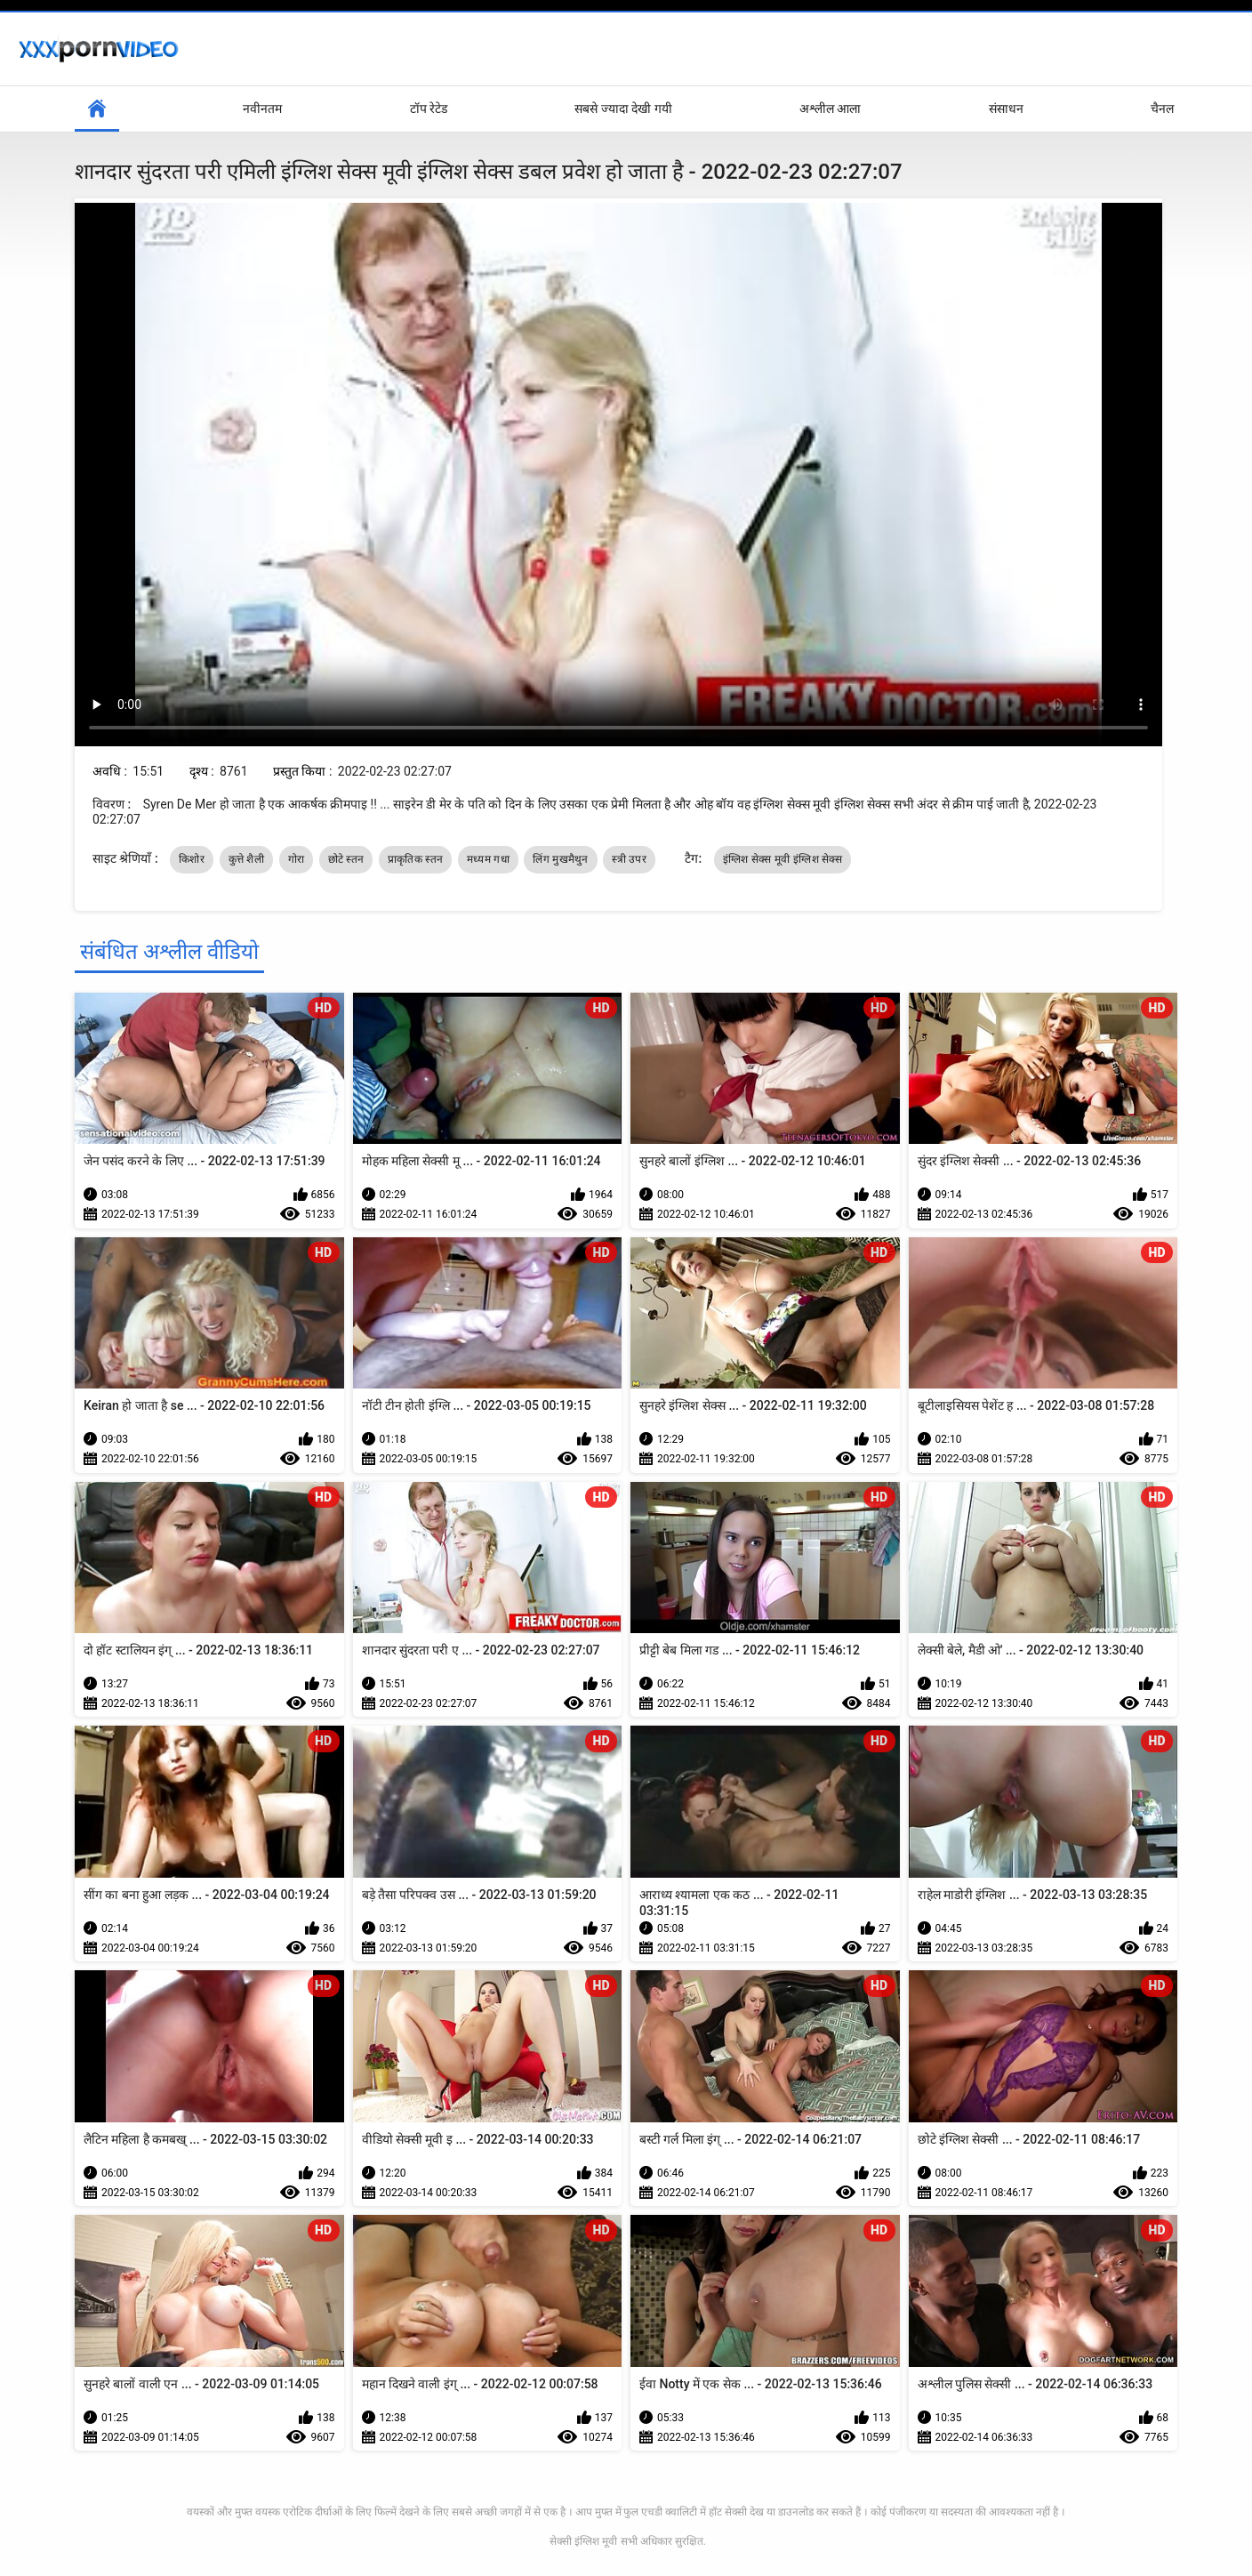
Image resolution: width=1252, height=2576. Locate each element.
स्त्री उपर (629, 859)
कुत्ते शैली (246, 859)
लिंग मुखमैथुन (560, 859)
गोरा (296, 859)
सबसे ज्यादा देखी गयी (622, 108)
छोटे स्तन (346, 859)
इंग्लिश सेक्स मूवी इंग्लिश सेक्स (782, 859)
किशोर (192, 859)
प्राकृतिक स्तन (415, 859)
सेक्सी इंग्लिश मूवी (583, 2541)
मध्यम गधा (488, 859)
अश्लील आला (830, 108)
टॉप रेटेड (428, 108)
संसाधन (1006, 108)
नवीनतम (262, 108)
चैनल (1162, 108)
